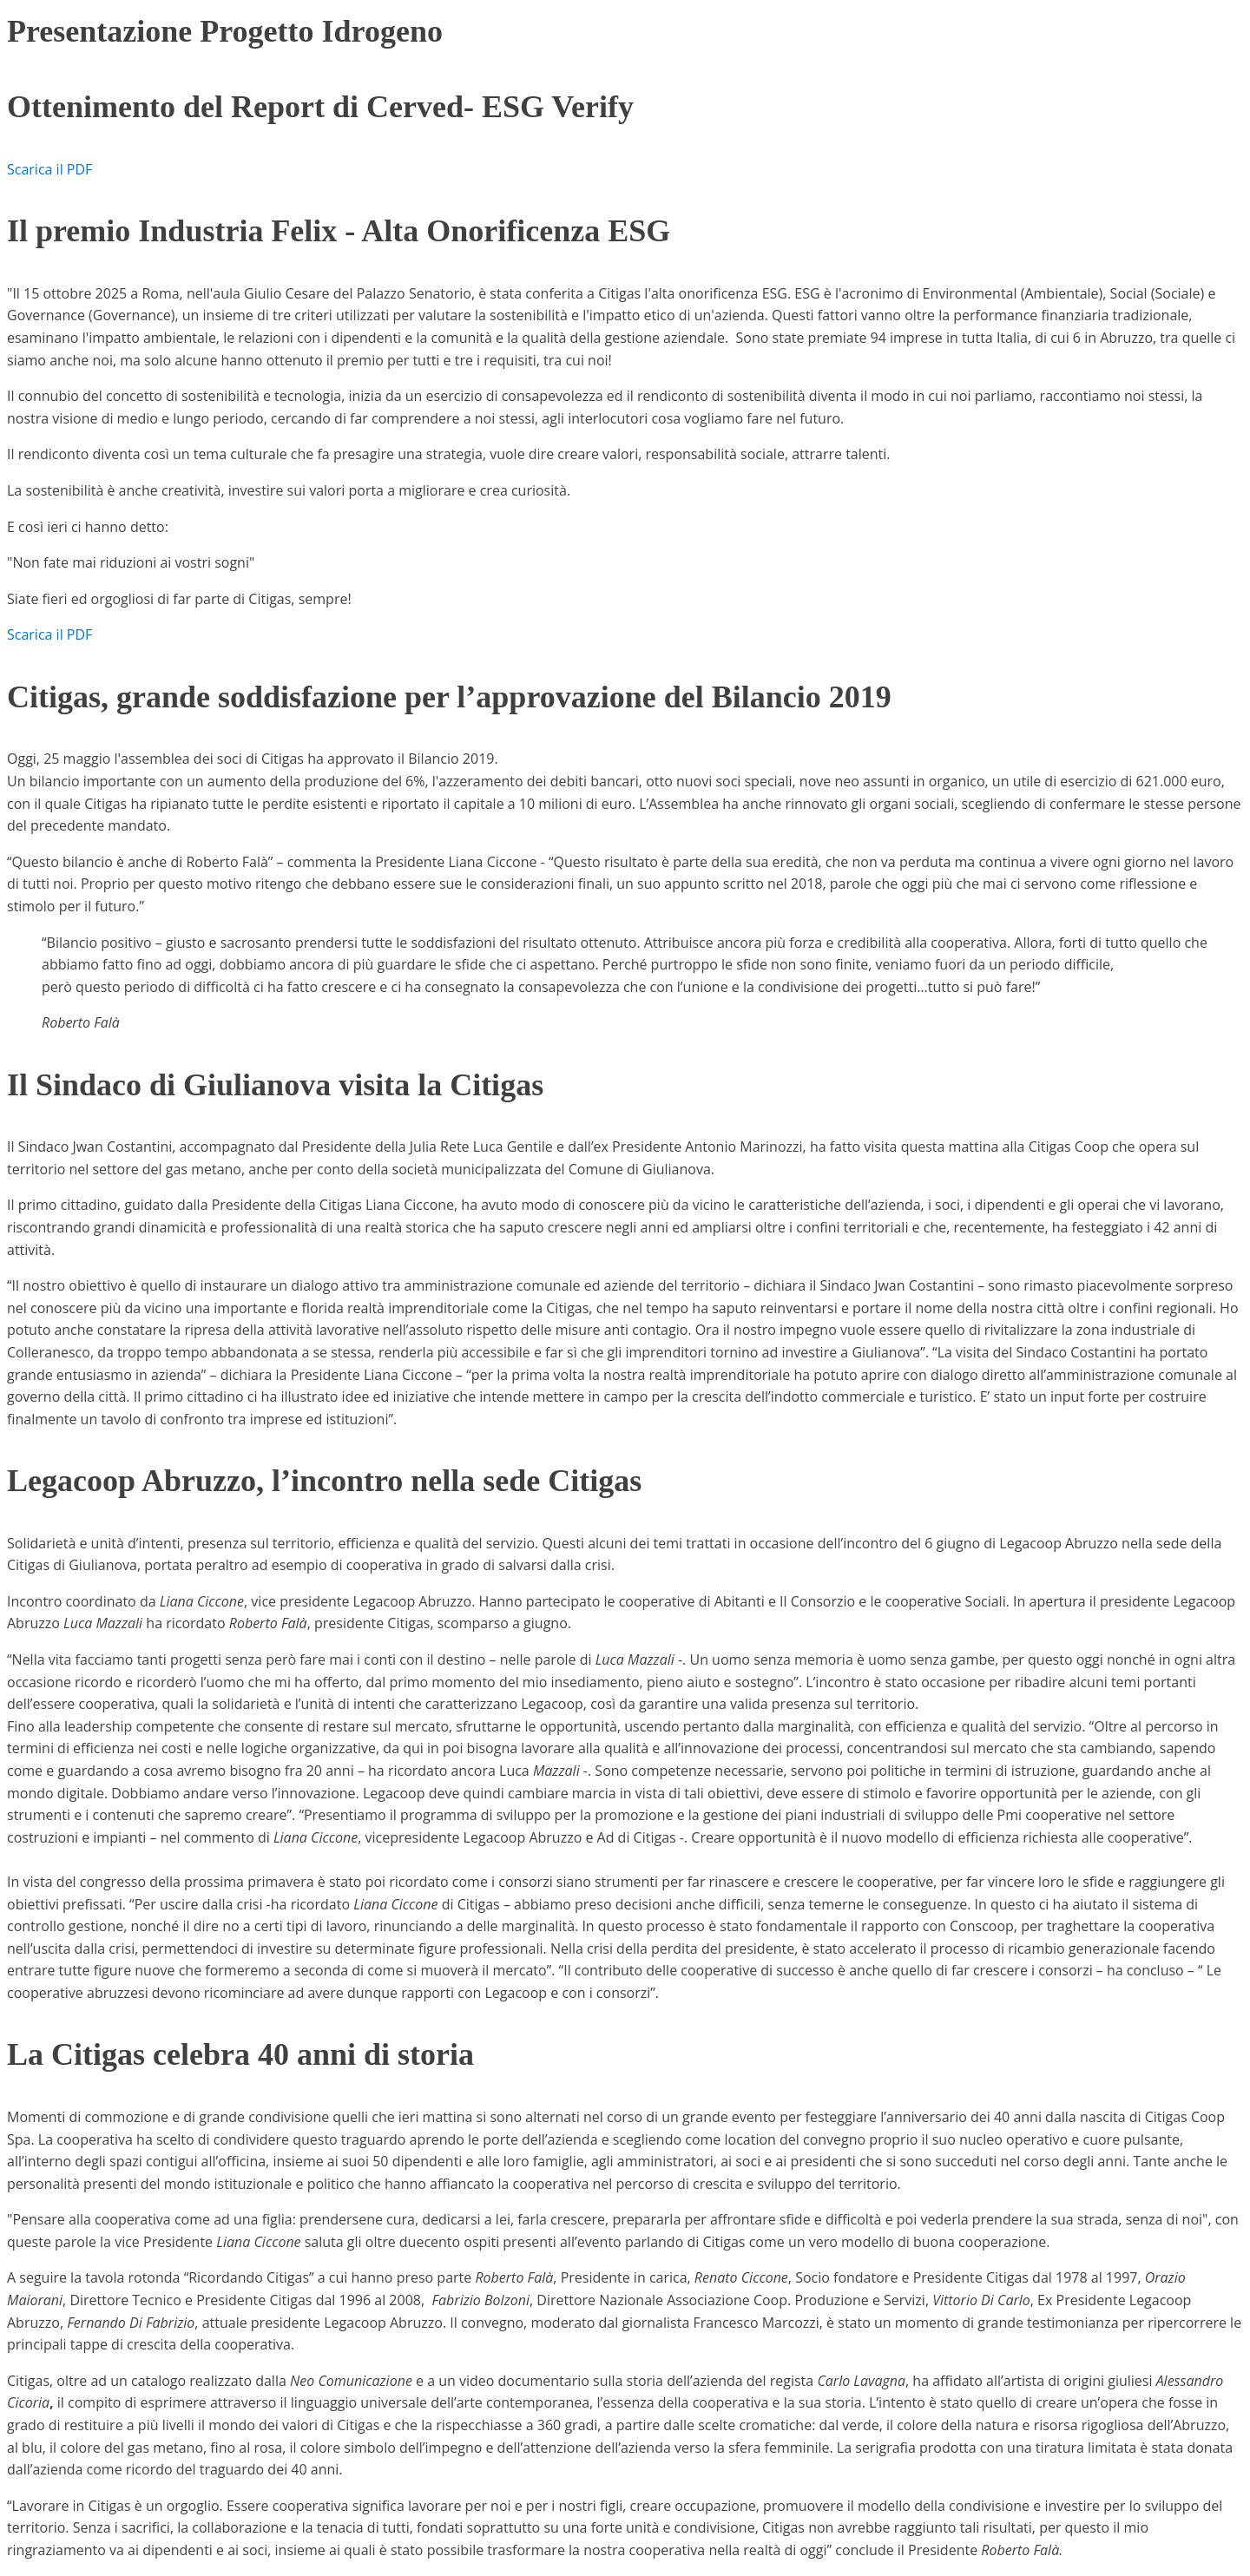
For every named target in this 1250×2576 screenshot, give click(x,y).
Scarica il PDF (49, 169)
